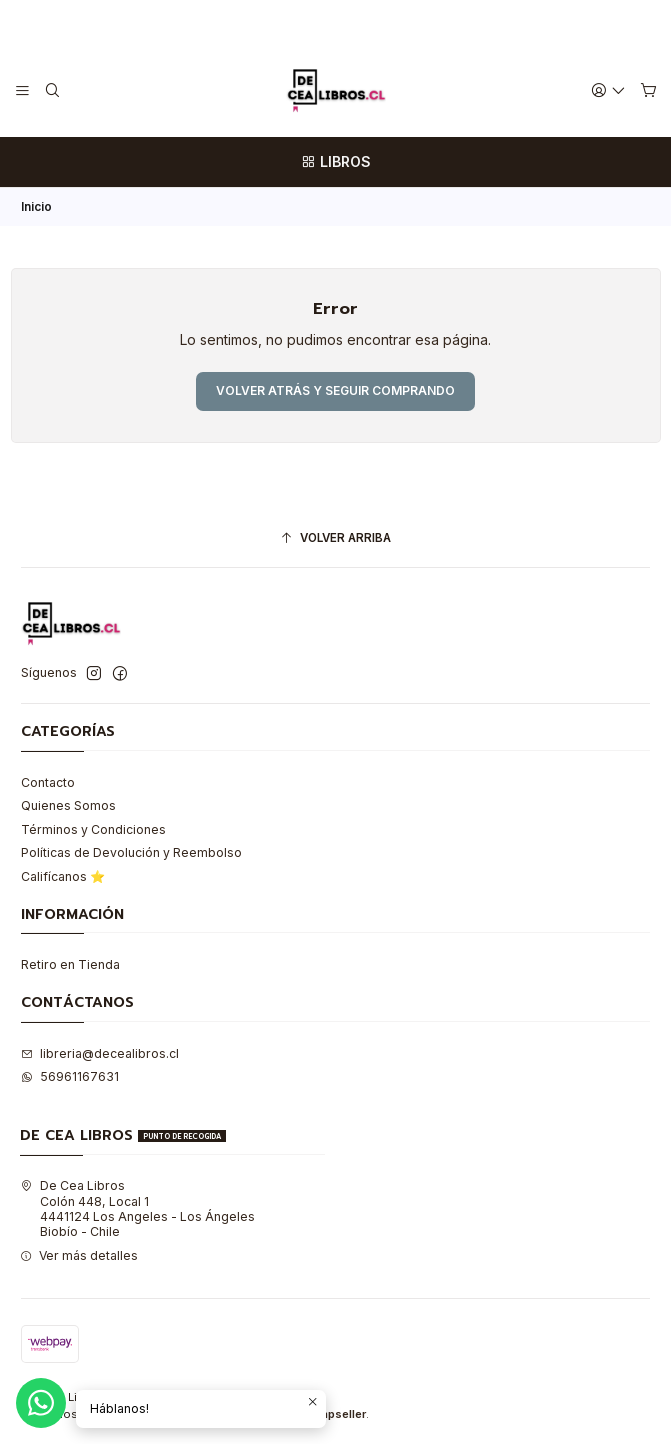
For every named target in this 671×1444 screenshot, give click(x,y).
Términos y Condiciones (93, 829)
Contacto (48, 782)
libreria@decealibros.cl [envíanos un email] (100, 1053)
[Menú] (23, 90)
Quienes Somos (68, 805)
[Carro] (648, 91)
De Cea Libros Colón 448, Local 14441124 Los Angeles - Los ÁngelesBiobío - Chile (137, 1208)
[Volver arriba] (335, 539)
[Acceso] (609, 90)
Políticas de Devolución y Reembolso (131, 852)
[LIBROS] (335, 162)
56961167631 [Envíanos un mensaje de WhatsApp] (70, 1076)
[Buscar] (52, 90)
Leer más (409, 22)
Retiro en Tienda (70, 964)
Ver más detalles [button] (79, 1255)
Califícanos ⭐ (63, 876)
